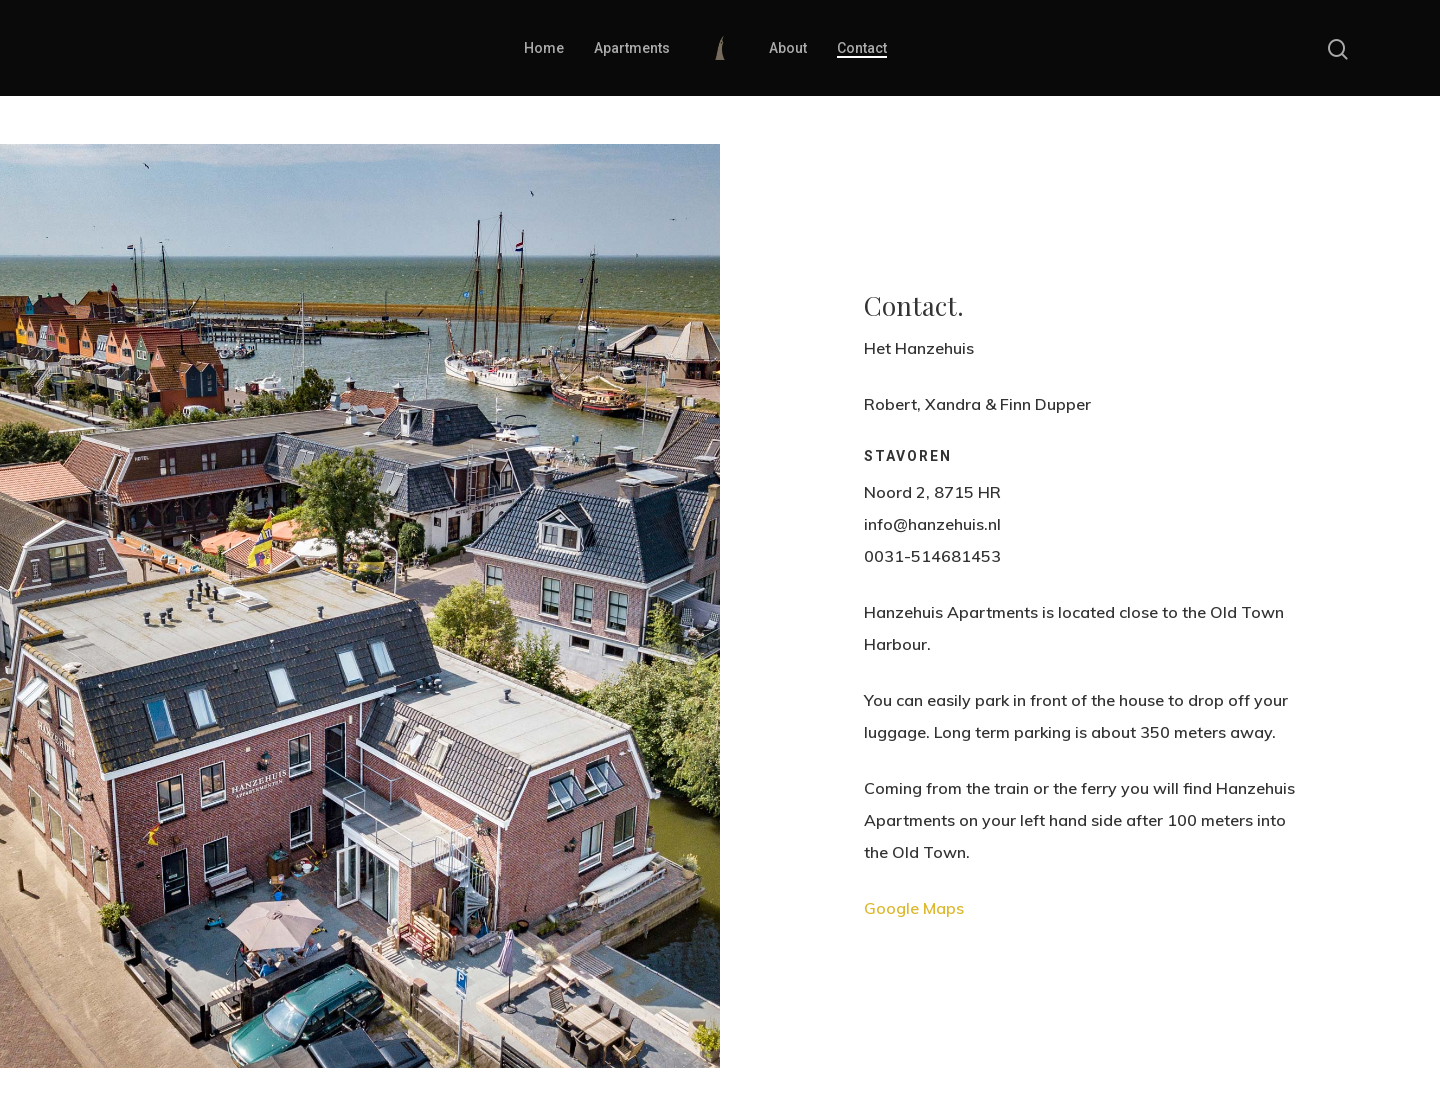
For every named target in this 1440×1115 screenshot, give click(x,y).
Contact (862, 48)
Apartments (632, 48)
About (788, 48)
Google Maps (914, 908)
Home (544, 48)
